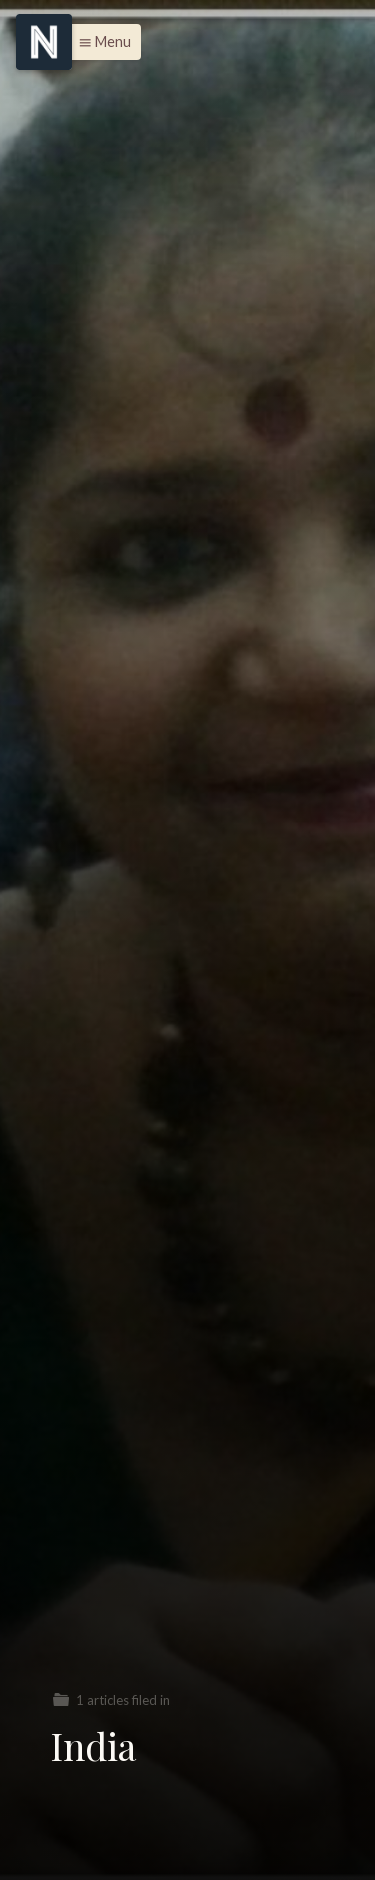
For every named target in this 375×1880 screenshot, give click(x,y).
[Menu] (44, 42)
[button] (99, 42)
